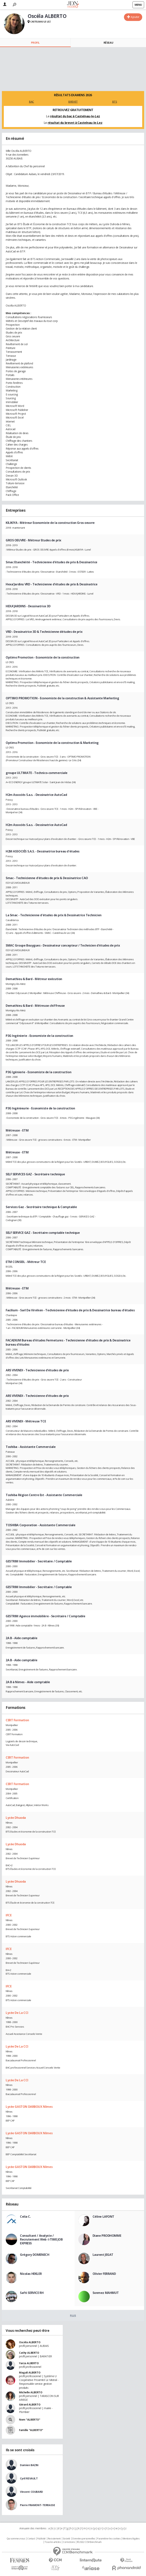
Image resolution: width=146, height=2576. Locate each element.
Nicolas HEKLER (31, 2274)
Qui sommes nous (16, 2538)
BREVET (73, 101)
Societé (66, 2538)
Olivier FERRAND (104, 2274)
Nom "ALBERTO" (29, 2419)
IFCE (8, 1915)
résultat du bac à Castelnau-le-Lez (75, 116)
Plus (73, 2315)
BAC (31, 101)
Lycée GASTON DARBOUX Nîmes (29, 2107)
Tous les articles (53, 2542)
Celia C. (25, 2216)
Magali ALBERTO (29, 2372)
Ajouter (135, 17)
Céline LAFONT (103, 2216)
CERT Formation (17, 1720)
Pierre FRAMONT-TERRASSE (37, 2505)
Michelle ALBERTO (30, 2392)
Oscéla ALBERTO (29, 2342)
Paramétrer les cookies (108, 2538)
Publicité (41, 2538)
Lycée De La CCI (17, 2013)
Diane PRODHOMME (107, 2235)
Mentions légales (131, 2538)
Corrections (69, 2542)
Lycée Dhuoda (16, 1818)
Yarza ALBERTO (29, 2363)
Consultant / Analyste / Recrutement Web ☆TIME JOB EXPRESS (41, 2239)
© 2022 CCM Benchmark (89, 2542)
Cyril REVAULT (29, 2478)
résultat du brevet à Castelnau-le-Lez (75, 123)
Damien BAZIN (29, 2465)
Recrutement (54, 2538)
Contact (31, 2538)
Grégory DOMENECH (34, 2255)
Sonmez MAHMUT (106, 2293)
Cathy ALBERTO (29, 2352)
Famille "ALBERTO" (31, 2430)
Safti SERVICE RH (32, 2293)
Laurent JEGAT (103, 2255)
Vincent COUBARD (31, 2492)
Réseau (108, 42)
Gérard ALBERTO (29, 2404)
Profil (35, 42)
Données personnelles (83, 2538)
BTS (114, 101)
